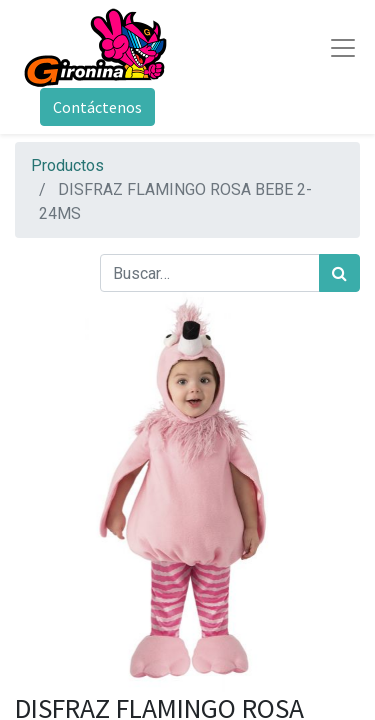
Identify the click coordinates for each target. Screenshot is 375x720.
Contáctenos (97, 107)
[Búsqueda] (339, 273)
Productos (67, 165)
